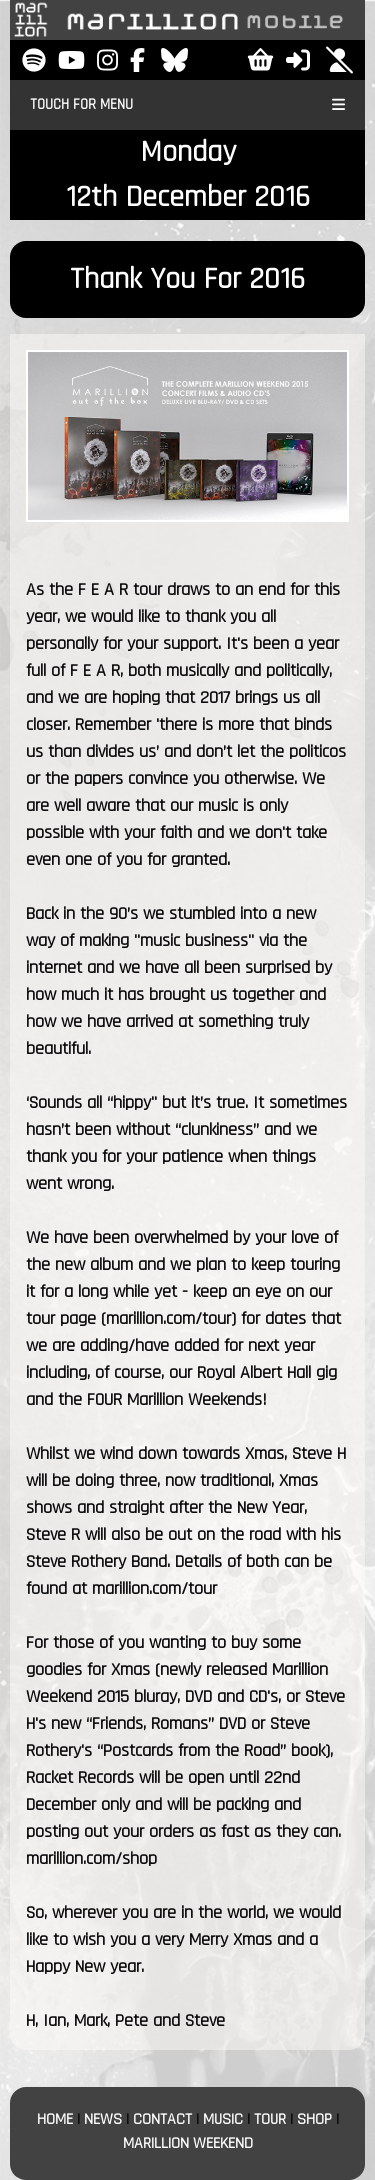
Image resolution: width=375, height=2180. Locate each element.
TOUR (270, 2119)
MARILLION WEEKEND (188, 2143)
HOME (55, 2119)
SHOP (314, 2119)
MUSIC (223, 2119)
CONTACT (162, 2119)
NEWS (103, 2119)
